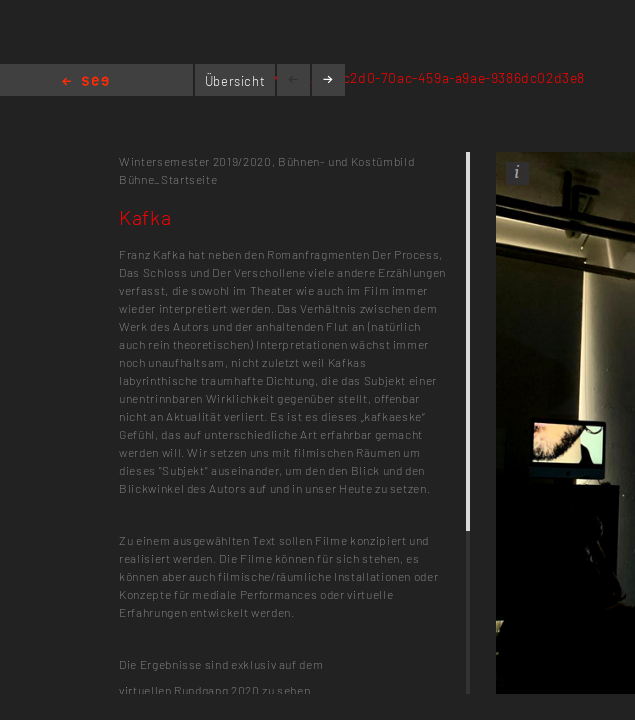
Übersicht (235, 81)
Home (85, 82)
